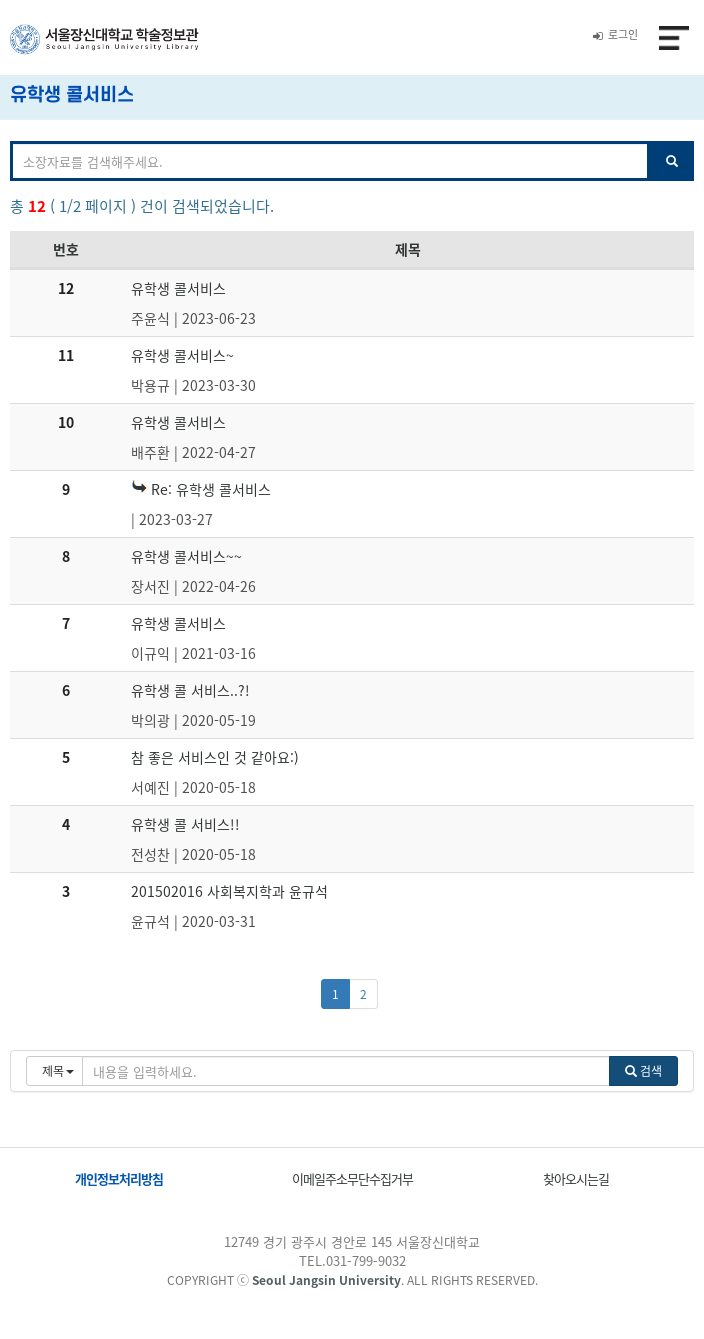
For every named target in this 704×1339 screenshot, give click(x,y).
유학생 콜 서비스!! (185, 824)
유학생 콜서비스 (178, 288)
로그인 (615, 34)
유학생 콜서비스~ (182, 355)
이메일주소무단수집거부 (352, 1179)
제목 (408, 249)
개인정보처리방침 (119, 1179)
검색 (643, 1071)
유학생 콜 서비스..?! (190, 690)
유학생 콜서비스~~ (186, 556)
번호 (66, 249)
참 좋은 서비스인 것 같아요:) (215, 757)
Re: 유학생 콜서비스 (201, 489)
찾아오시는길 (576, 1179)
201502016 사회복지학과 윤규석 (229, 891)
